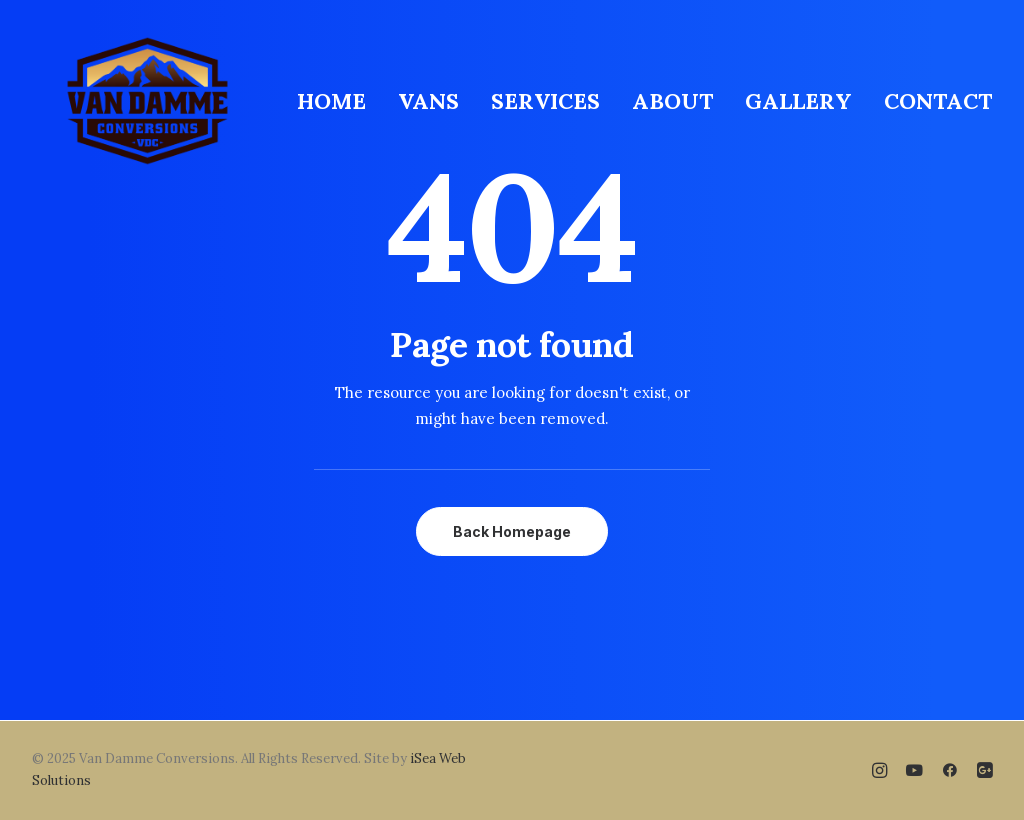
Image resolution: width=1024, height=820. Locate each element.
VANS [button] (428, 101)
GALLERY (798, 101)
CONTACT (938, 101)
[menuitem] (338, 101)
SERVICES (545, 101)
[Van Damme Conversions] (147, 101)
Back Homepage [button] (512, 531)
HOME (331, 101)
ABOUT (672, 101)
